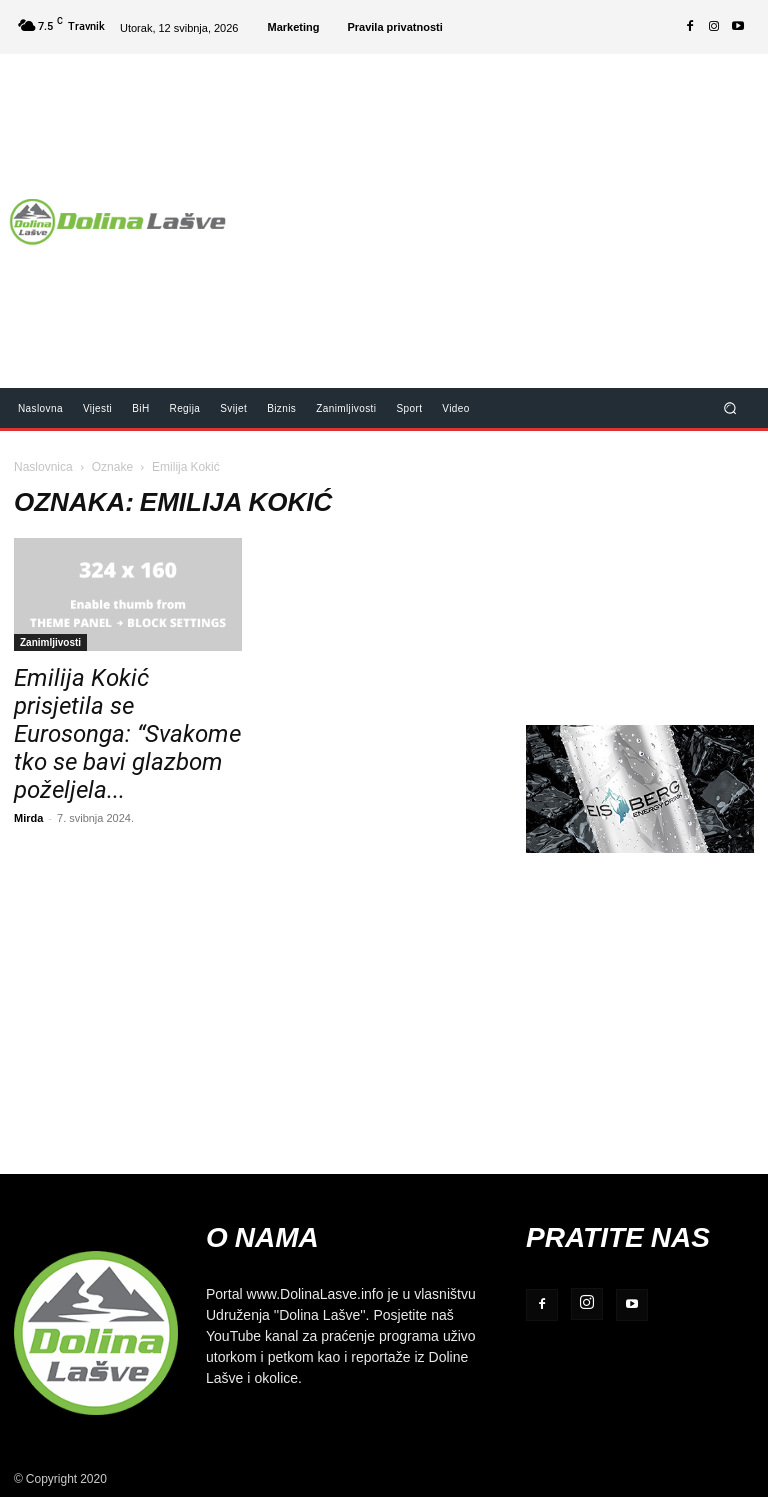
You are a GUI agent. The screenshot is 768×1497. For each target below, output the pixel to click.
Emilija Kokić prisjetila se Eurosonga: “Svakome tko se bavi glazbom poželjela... (127, 734)
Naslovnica (43, 466)
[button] (730, 407)
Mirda (28, 817)
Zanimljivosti (50, 642)
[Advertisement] (505, 208)
